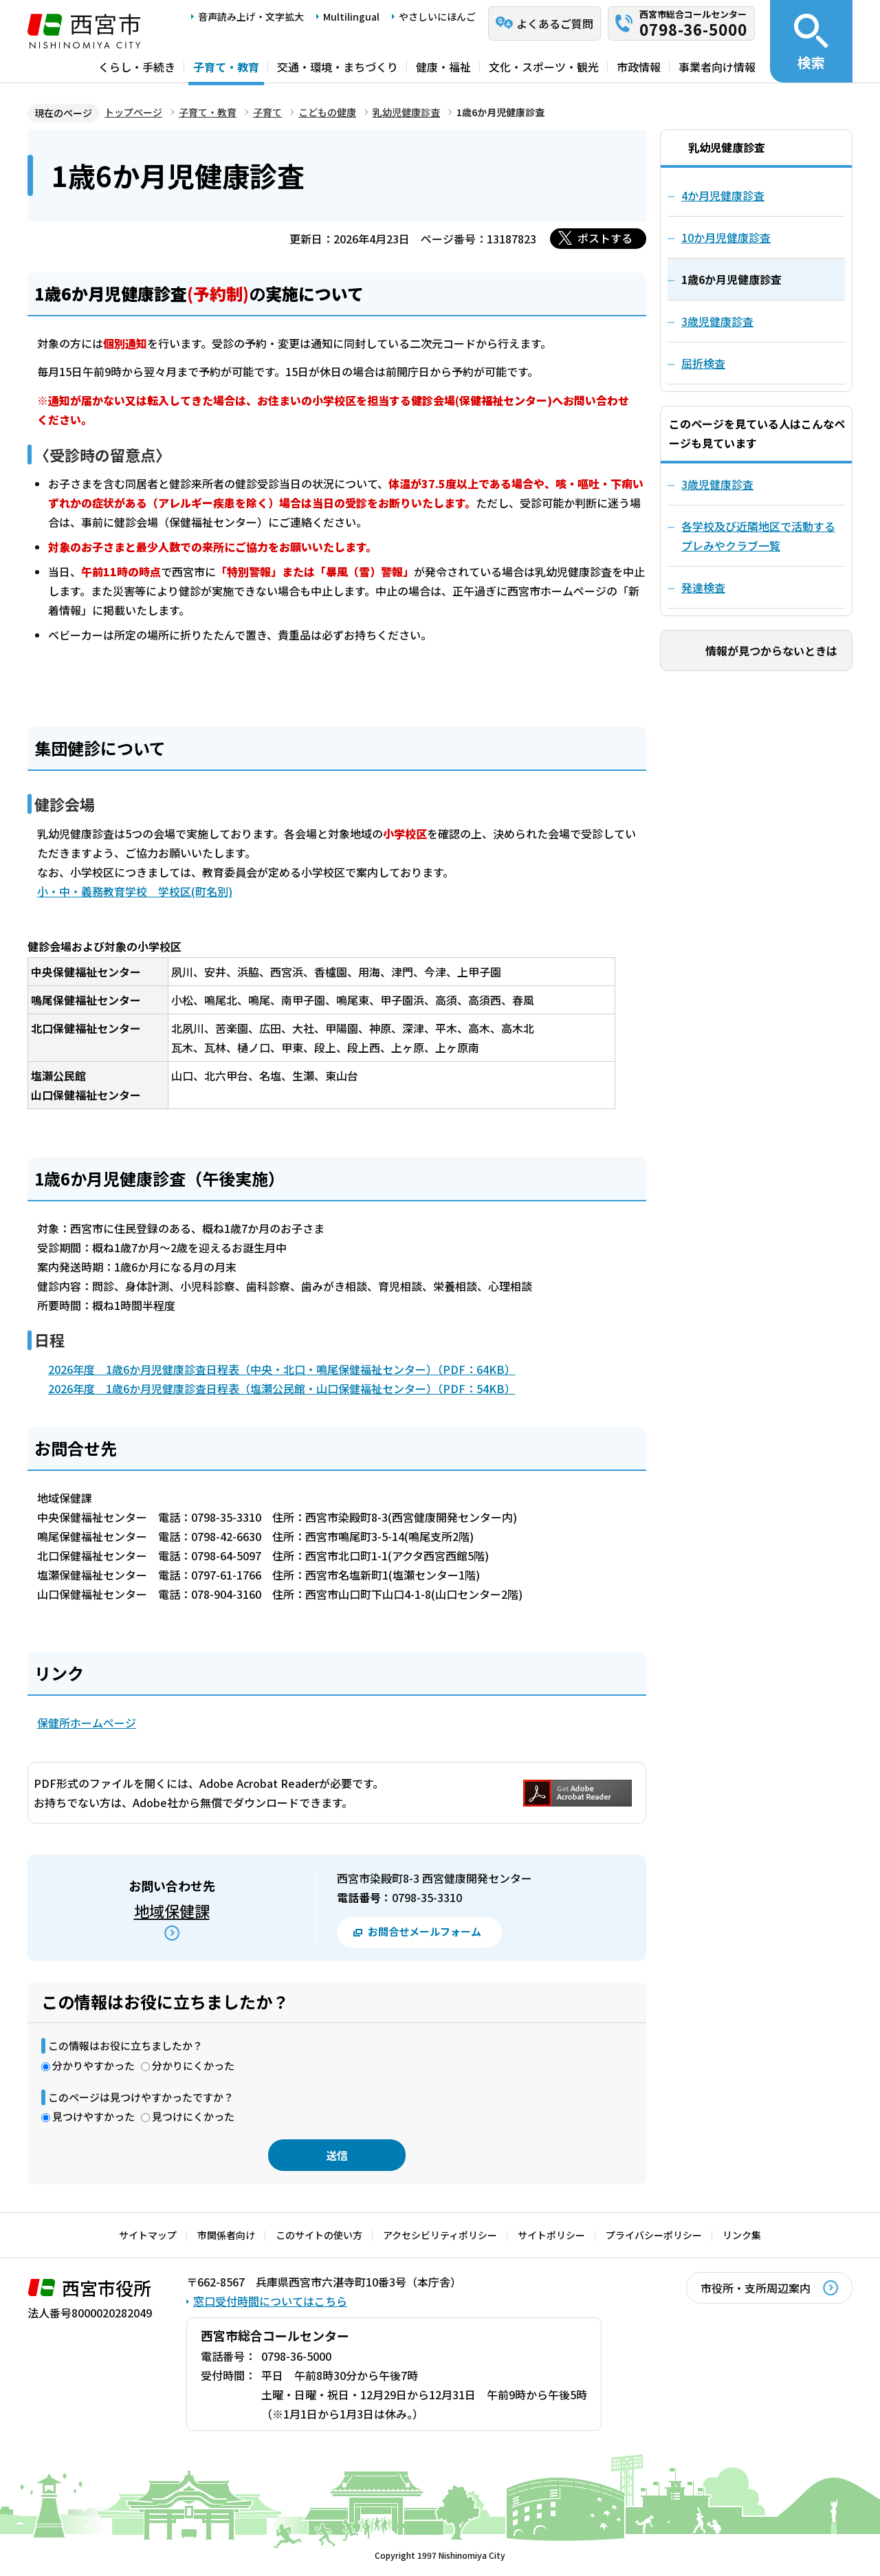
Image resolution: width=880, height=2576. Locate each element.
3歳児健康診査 (717, 484)
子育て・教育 (226, 66)
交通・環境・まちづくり (337, 66)
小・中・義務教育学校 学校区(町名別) (134, 891)
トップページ (133, 112)
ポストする (605, 238)
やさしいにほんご (437, 16)
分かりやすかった (93, 2065)
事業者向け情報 (717, 66)
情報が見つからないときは (771, 650)
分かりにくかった (193, 2065)
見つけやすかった (93, 2116)
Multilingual (351, 16)
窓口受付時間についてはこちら (270, 2301)
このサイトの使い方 (319, 2235)
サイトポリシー (551, 2235)
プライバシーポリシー (654, 2235)
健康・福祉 (443, 66)
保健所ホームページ (86, 1722)
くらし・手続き (136, 66)
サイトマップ (148, 2235)
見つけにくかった (193, 2116)
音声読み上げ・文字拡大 (251, 16)
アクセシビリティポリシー (440, 2235)
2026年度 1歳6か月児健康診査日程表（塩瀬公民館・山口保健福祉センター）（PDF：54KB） (282, 1388)
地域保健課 (172, 1910)
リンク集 (742, 2235)
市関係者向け (226, 2235)
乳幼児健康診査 (406, 112)
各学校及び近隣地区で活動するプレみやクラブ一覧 (758, 536)
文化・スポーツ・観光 (544, 66)
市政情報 (639, 66)
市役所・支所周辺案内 (756, 2288)
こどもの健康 (327, 112)
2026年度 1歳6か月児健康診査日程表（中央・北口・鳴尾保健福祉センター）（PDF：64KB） (282, 1369)
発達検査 (703, 587)
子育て (267, 112)
